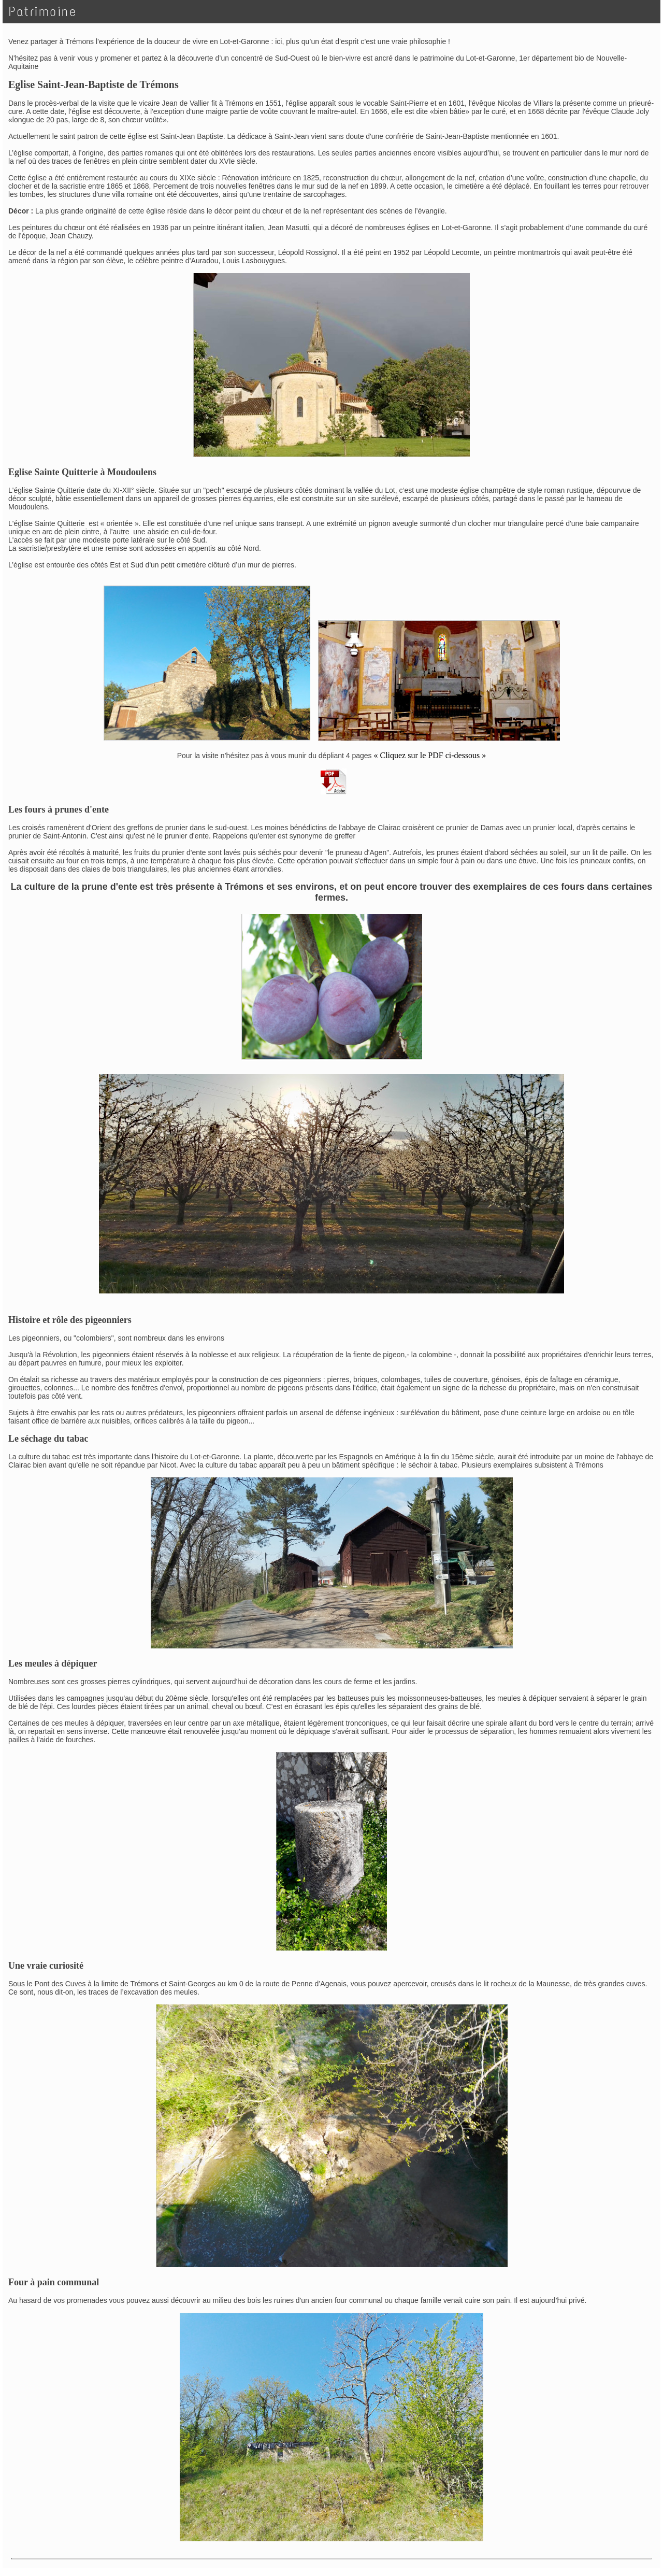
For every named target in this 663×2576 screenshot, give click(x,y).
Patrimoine (43, 12)
